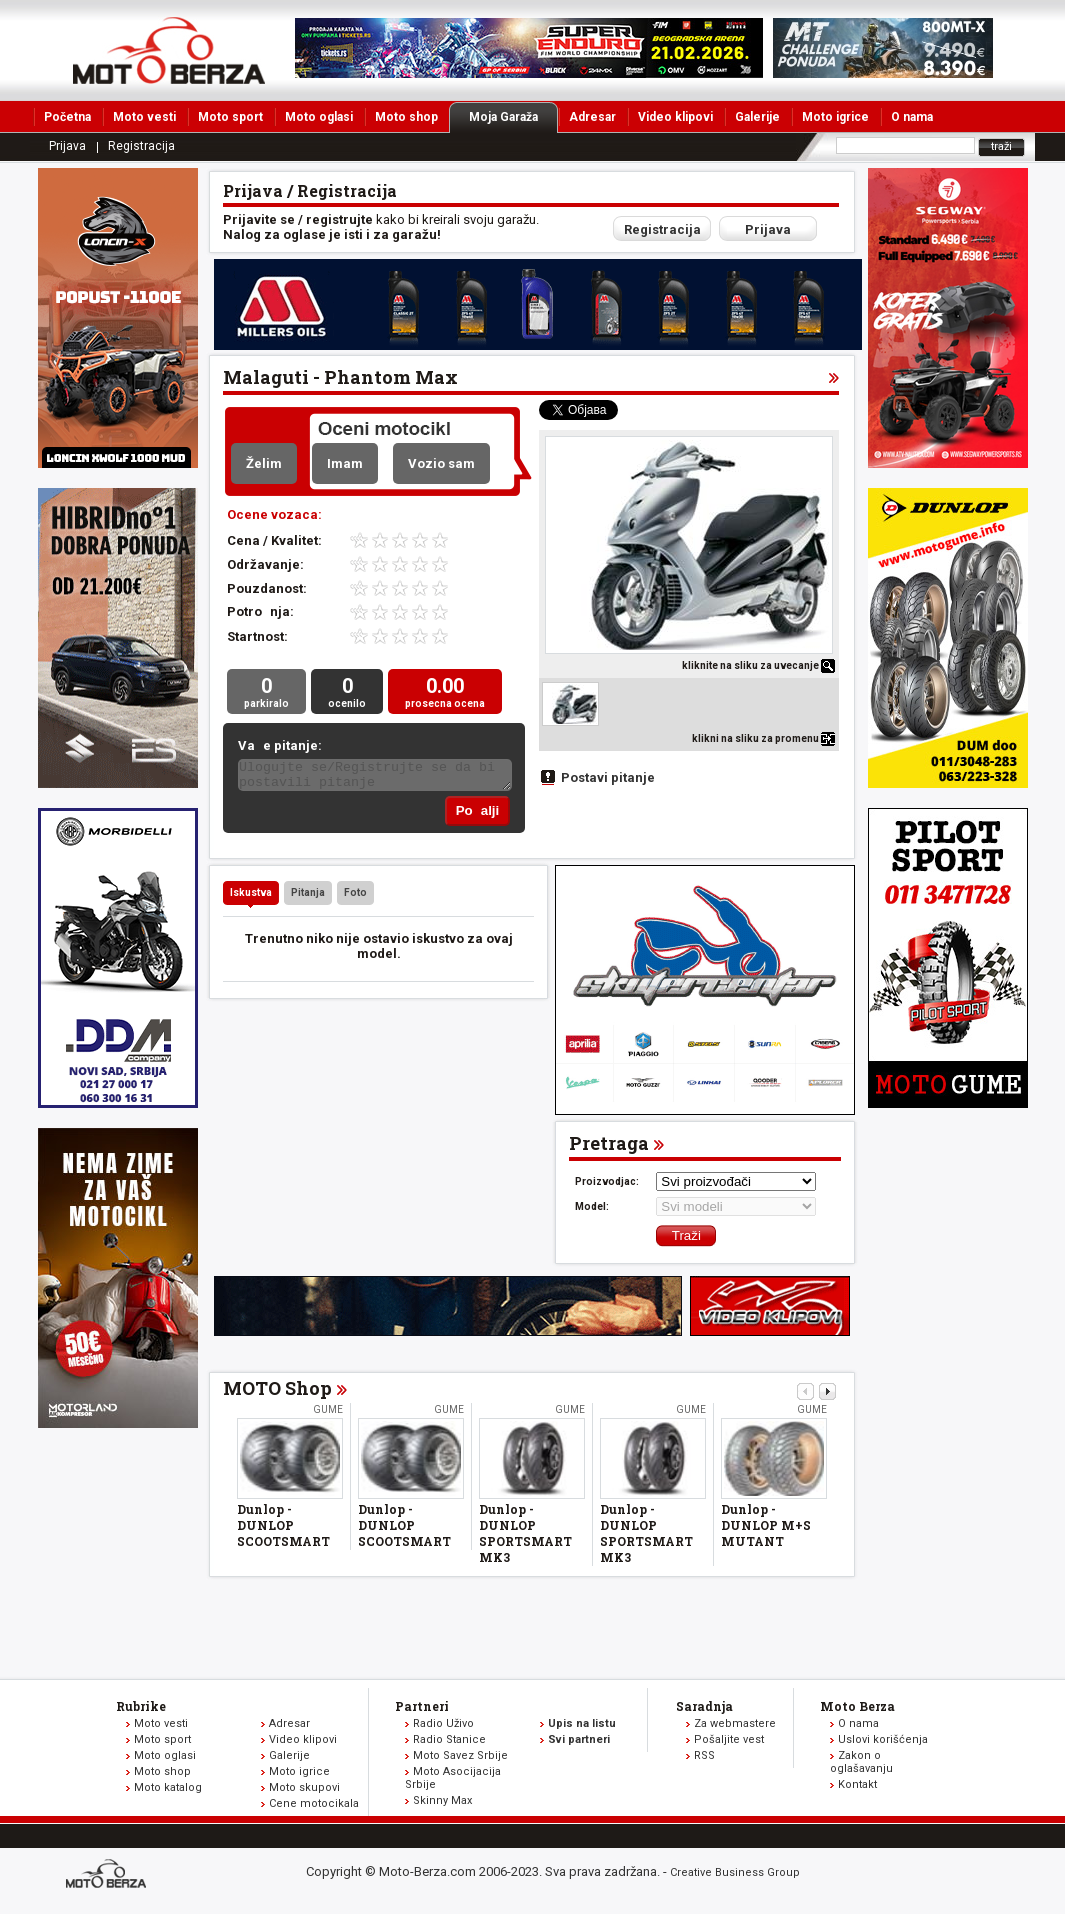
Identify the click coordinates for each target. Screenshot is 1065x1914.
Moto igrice (835, 117)
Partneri (422, 1710)
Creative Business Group (735, 1876)
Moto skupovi (304, 1791)
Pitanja (308, 896)
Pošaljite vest (729, 1743)
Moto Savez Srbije (460, 1759)
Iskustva (251, 896)
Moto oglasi (319, 117)
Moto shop (406, 117)
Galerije (757, 117)
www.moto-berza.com (109, 1879)
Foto (355, 896)
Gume (328, 1413)
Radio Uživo (443, 1727)
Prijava (67, 146)
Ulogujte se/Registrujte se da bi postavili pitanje (375, 778)
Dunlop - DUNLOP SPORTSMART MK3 (525, 1537)
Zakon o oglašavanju (861, 1766)
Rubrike (141, 1710)
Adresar (592, 117)
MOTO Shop (277, 1392)
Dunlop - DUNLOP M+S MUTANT (766, 1529)
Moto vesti (144, 117)
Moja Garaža (513, 117)
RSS (704, 1759)
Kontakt (857, 1788)
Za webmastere (735, 1727)
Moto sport (230, 117)
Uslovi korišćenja (883, 1743)
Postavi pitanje (608, 777)
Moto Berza (857, 1710)
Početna (67, 117)
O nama (912, 117)
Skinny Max (442, 1804)
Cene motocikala (314, 1807)
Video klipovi (675, 117)
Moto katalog (168, 1791)
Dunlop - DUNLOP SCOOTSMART (283, 1529)
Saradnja (704, 1710)
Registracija (141, 146)
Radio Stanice (449, 1743)
